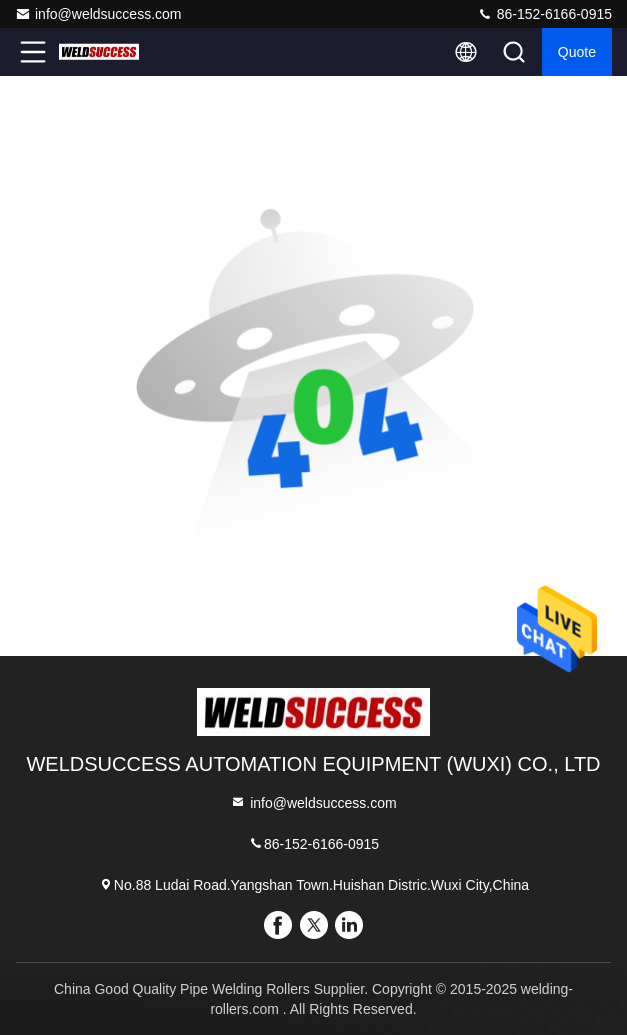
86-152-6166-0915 (544, 14)
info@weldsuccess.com (98, 14)
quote (577, 52)
